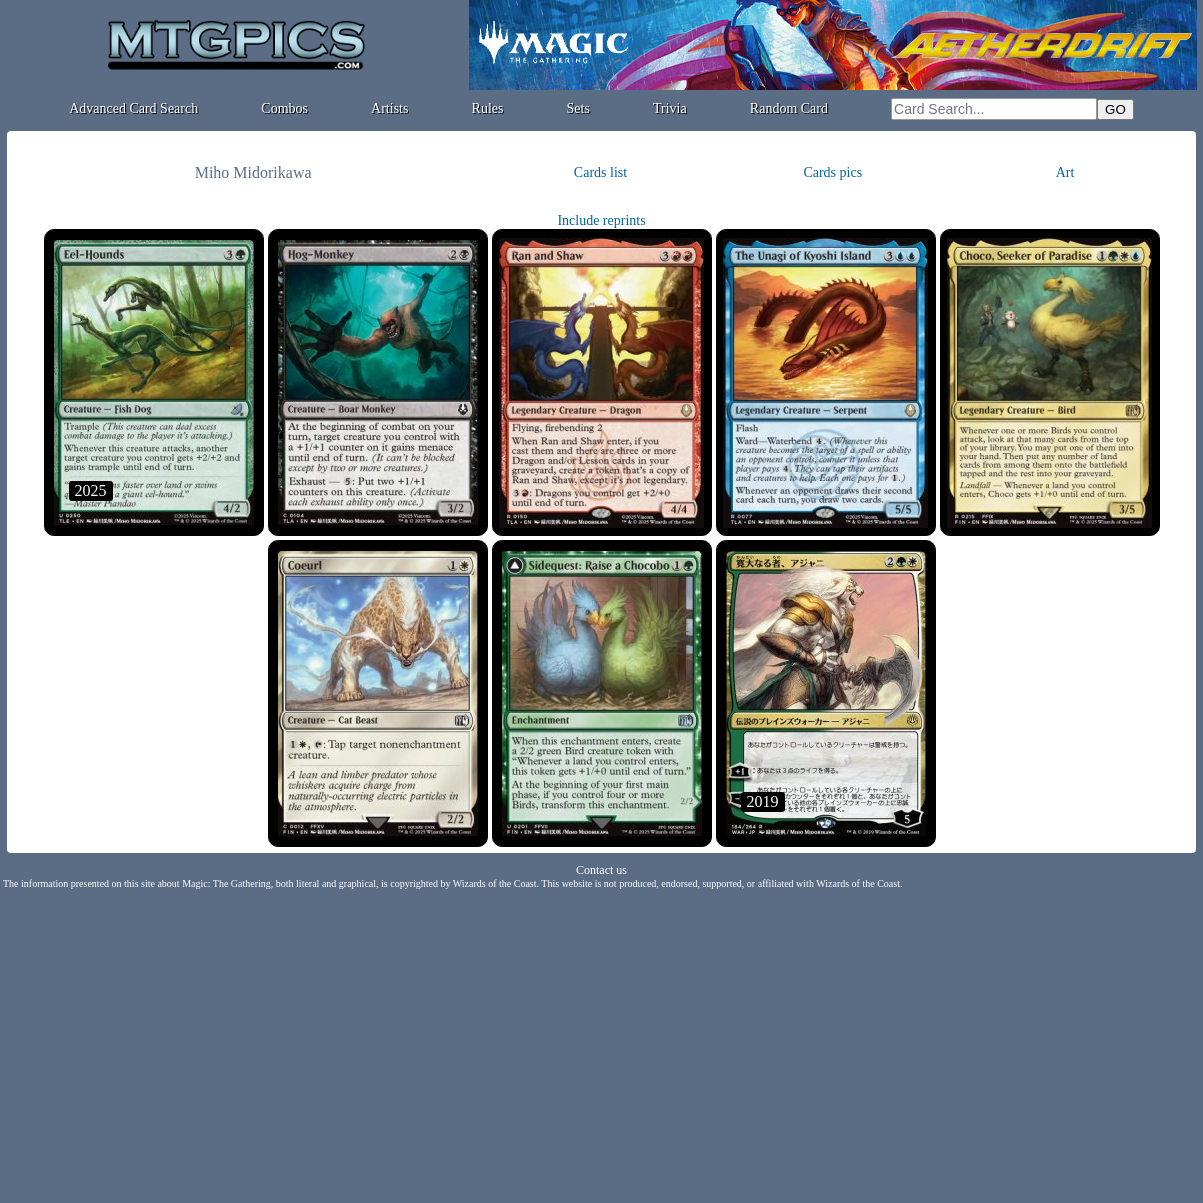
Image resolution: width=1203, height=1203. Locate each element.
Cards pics (832, 172)
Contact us (601, 870)
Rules (488, 108)
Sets (578, 108)
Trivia (670, 108)
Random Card (789, 108)
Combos (284, 108)
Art (1065, 172)
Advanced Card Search (133, 108)
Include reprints (601, 220)
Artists (389, 108)
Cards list (600, 172)
